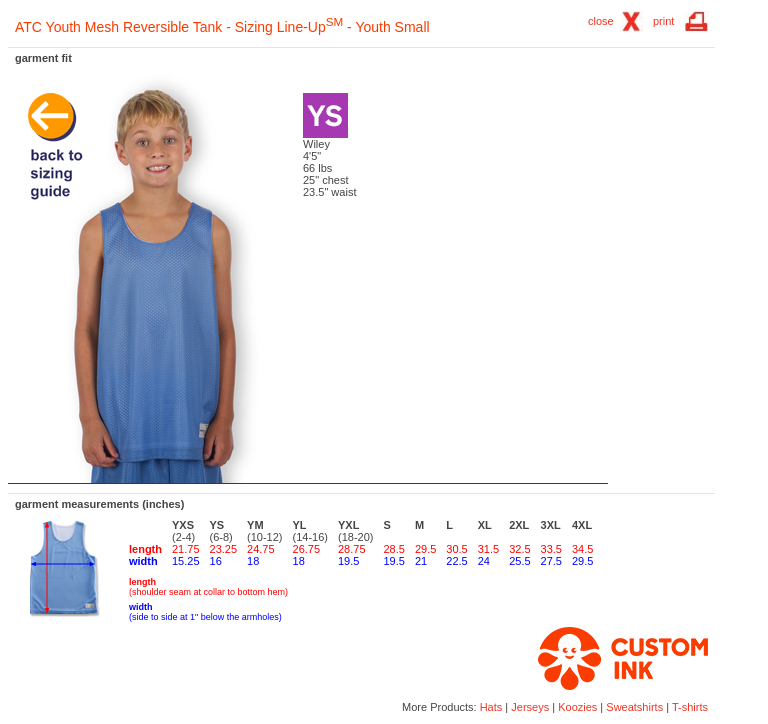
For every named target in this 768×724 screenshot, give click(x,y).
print (663, 21)
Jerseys (530, 707)
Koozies (577, 707)
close (601, 21)
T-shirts (690, 707)
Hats (491, 707)
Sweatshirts (634, 707)
